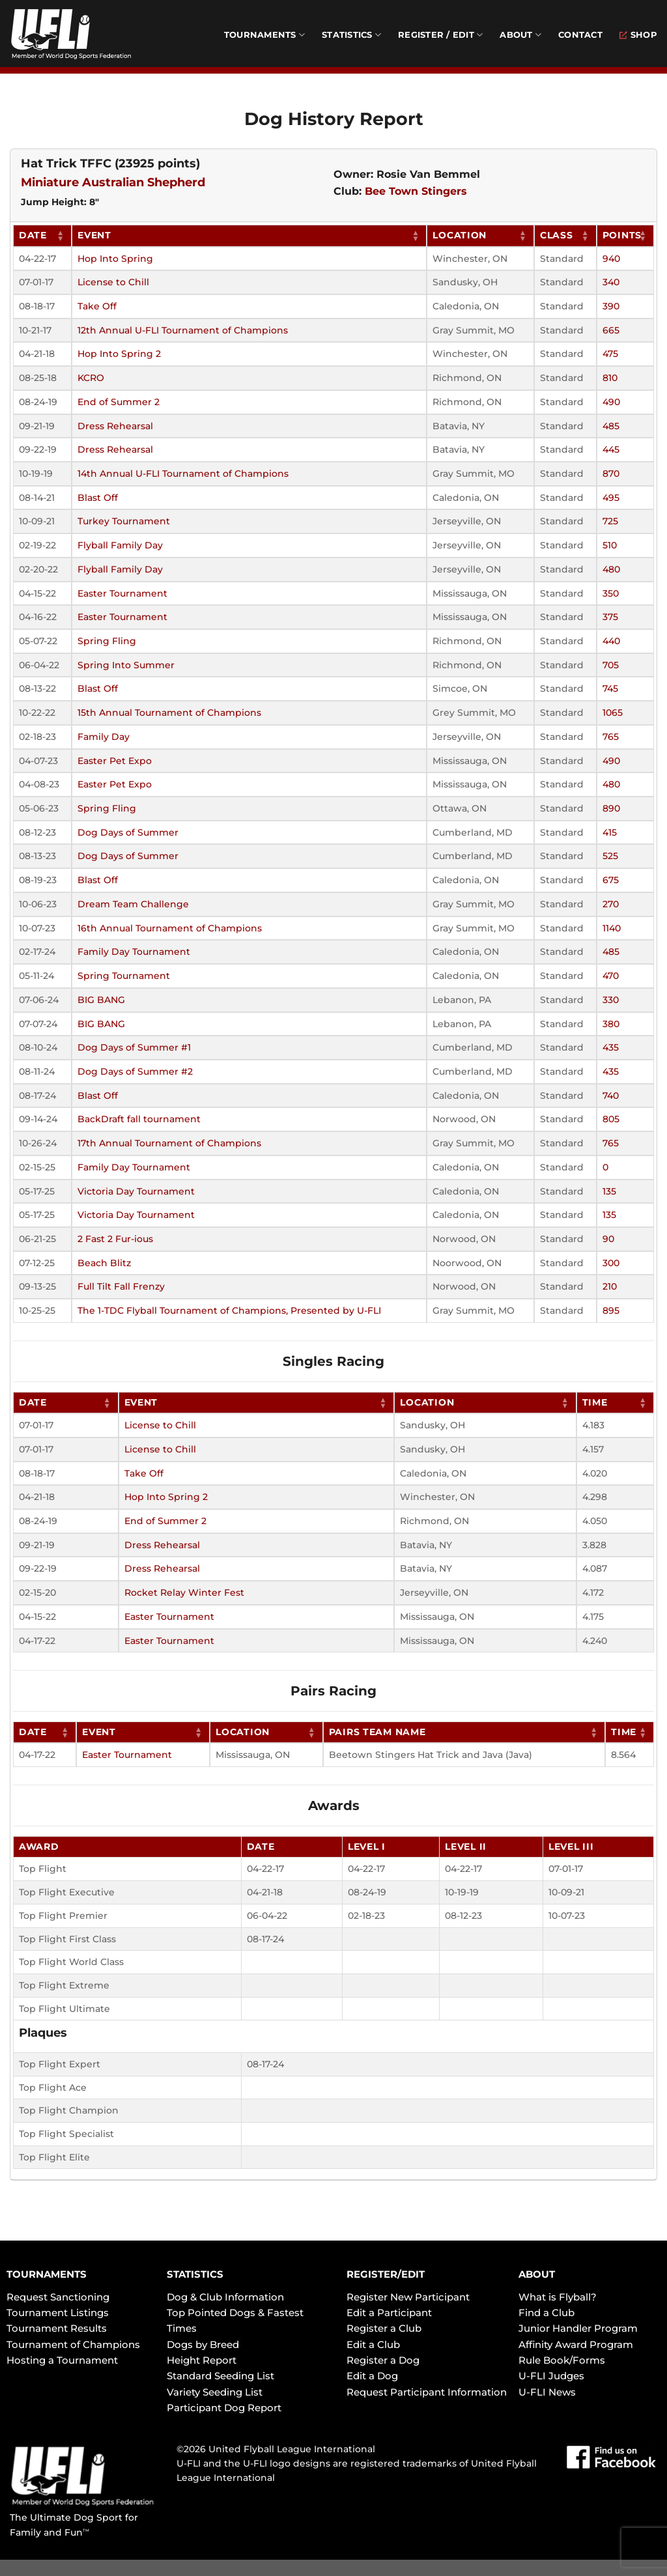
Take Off (97, 306)
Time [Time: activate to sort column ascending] (595, 1402)
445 (611, 449)
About (520, 35)
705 (611, 665)
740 (611, 1095)
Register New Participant (408, 2297)
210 (610, 1286)
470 (611, 976)
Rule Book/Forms (561, 2360)
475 (610, 354)
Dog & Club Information (225, 2297)
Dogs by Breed (203, 2344)
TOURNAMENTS (47, 2274)
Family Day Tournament (134, 951)
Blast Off (98, 497)
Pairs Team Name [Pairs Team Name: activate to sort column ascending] (377, 1732)
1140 (612, 928)
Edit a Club (373, 2344)
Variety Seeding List (215, 2392)
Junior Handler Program (578, 2328)
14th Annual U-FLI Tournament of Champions (183, 473)
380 (611, 1024)
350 (611, 593)
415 (610, 832)
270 (611, 904)
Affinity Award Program (575, 2344)
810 (610, 378)
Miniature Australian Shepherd (113, 182)
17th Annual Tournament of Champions (169, 1143)
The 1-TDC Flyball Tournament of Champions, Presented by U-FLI (229, 1310)
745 (610, 688)
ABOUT (536, 2274)
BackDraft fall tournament (139, 1119)
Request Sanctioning (58, 2297)
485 (611, 426)
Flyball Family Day (120, 545)
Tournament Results (57, 2328)
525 (610, 856)
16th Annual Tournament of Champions (170, 928)
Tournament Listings (58, 2312)
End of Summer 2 (119, 402)
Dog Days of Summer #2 (135, 1071)
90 (608, 1239)
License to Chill (113, 282)
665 (611, 330)
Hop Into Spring (115, 258)
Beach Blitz (104, 1263)
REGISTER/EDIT (386, 2274)
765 (611, 737)
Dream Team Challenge (133, 904)
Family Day (104, 737)
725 (610, 521)
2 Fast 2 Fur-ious (115, 1239)
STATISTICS (195, 2274)
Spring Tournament (124, 976)
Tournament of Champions (73, 2344)
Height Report (201, 2360)
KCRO (91, 378)
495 (611, 497)
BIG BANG (101, 1000)
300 (611, 1263)
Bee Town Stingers (416, 191)
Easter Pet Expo (115, 761)
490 (611, 402)
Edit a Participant (389, 2312)
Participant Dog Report (224, 2407)
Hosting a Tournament (62, 2360)
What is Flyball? (557, 2297)
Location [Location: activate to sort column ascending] (460, 235)
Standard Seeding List (220, 2376)
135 (609, 1191)
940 (611, 258)
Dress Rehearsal (115, 426)
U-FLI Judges (551, 2376)
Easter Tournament (122, 593)
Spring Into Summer (126, 665)
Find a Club (546, 2312)
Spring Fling (107, 641)
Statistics (351, 35)
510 (610, 545)
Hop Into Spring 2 (119, 354)
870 (611, 473)
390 (611, 306)
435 (611, 1047)
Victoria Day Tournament (136, 1191)
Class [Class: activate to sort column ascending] (556, 235)
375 (610, 617)
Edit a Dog (372, 2376)
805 (611, 1119)
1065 (613, 712)
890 (611, 808)
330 (611, 1000)
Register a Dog (383, 2360)
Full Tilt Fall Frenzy (121, 1286)
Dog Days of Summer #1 (134, 1047)
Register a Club (384, 2328)
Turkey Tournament (124, 521)
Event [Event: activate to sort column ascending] (94, 235)
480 (611, 569)
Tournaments (264, 35)
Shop (638, 35)
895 (611, 1310)
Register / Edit (440, 35)
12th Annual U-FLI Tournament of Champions (183, 330)
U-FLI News (547, 2392)
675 (611, 880)
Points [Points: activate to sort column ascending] (622, 235)
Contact (580, 35)
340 (611, 282)
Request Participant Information (427, 2392)
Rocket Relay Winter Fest (184, 1592)
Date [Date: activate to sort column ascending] (33, 235)
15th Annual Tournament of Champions (169, 712)
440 (611, 641)
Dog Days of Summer (128, 832)
